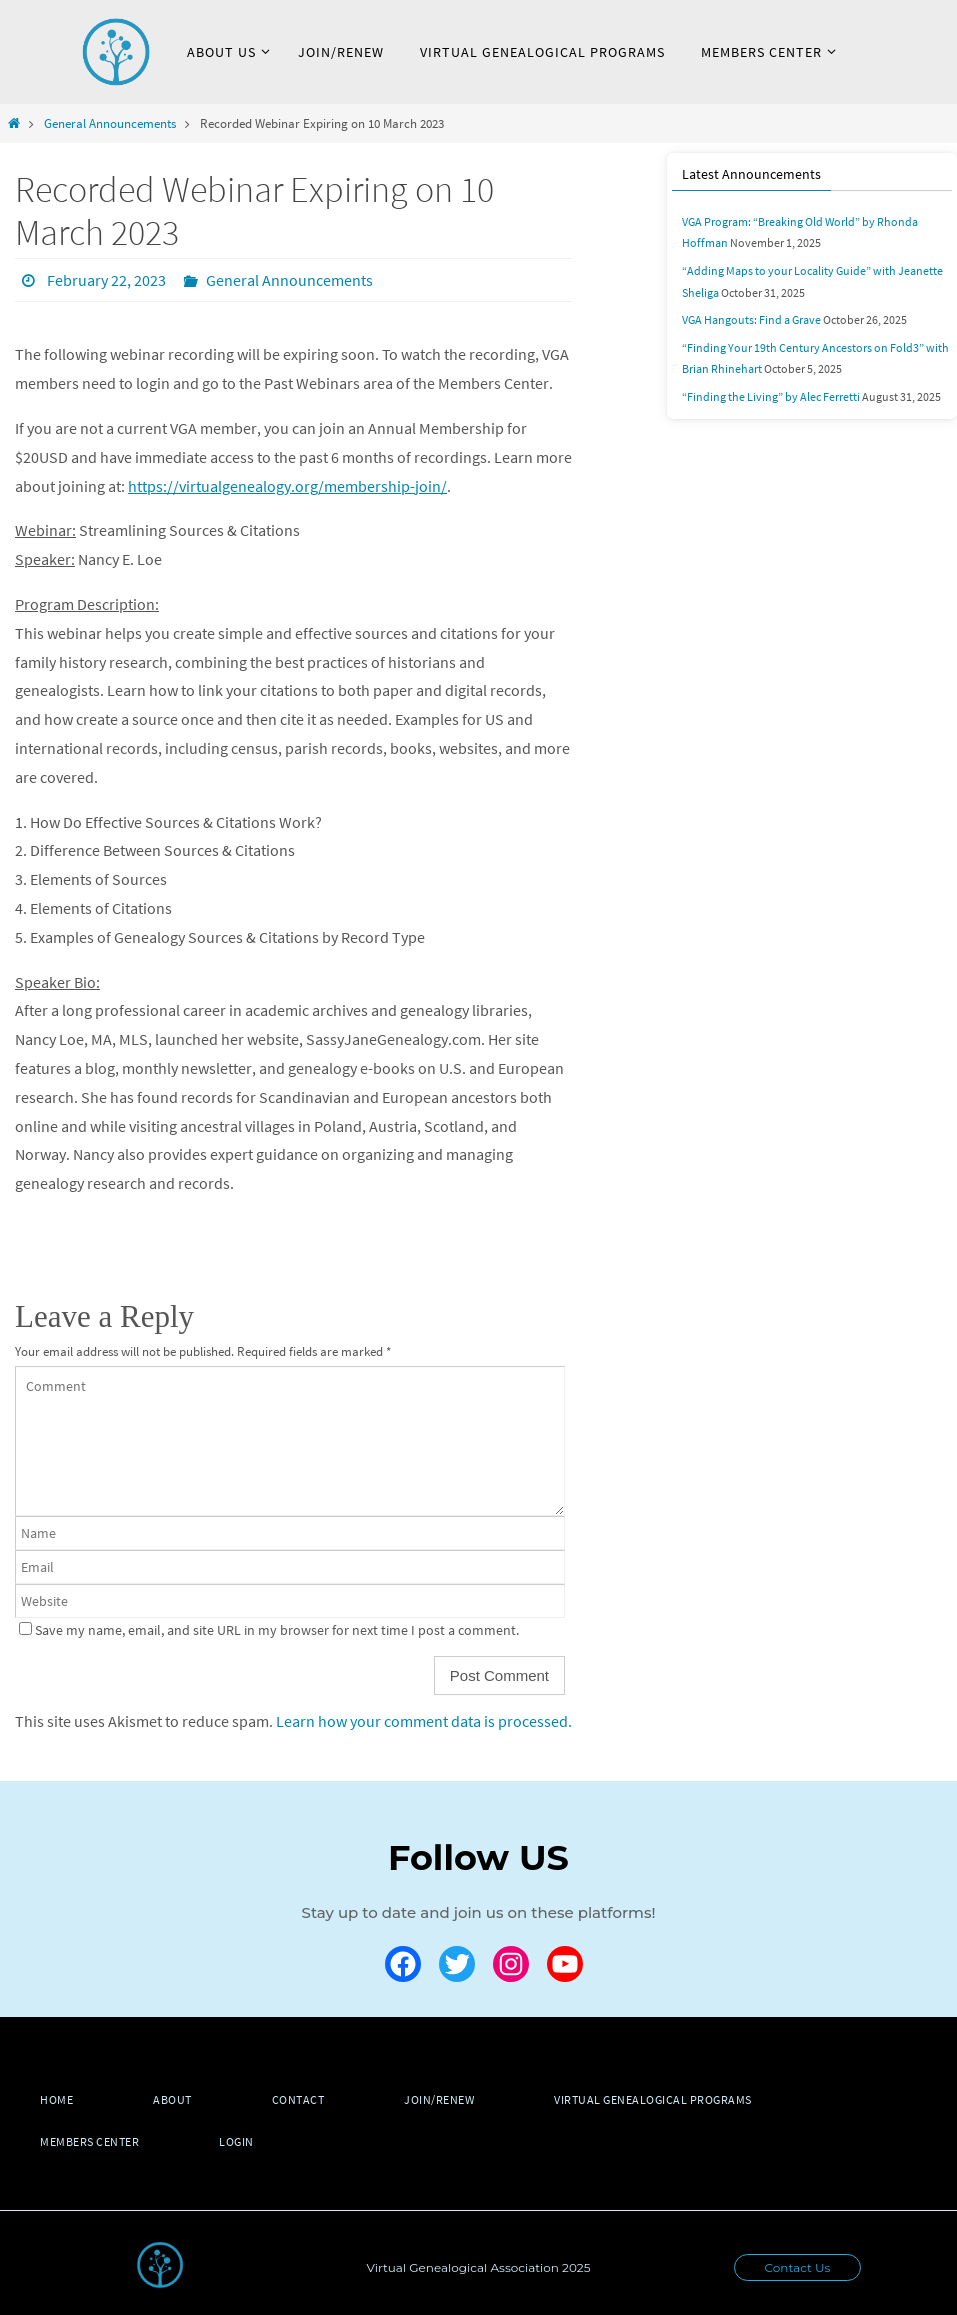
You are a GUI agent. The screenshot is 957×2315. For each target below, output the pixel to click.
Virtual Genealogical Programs (653, 2099)
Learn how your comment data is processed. (424, 1721)
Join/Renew (439, 2099)
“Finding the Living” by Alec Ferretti (771, 396)
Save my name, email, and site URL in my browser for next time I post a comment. (277, 1630)
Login (236, 2141)
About (172, 2099)
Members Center (89, 2141)
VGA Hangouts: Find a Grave (751, 319)
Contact (298, 2099)
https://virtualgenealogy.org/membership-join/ (287, 486)
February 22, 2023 (106, 280)
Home (56, 2099)
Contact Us (798, 2267)
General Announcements (110, 123)
